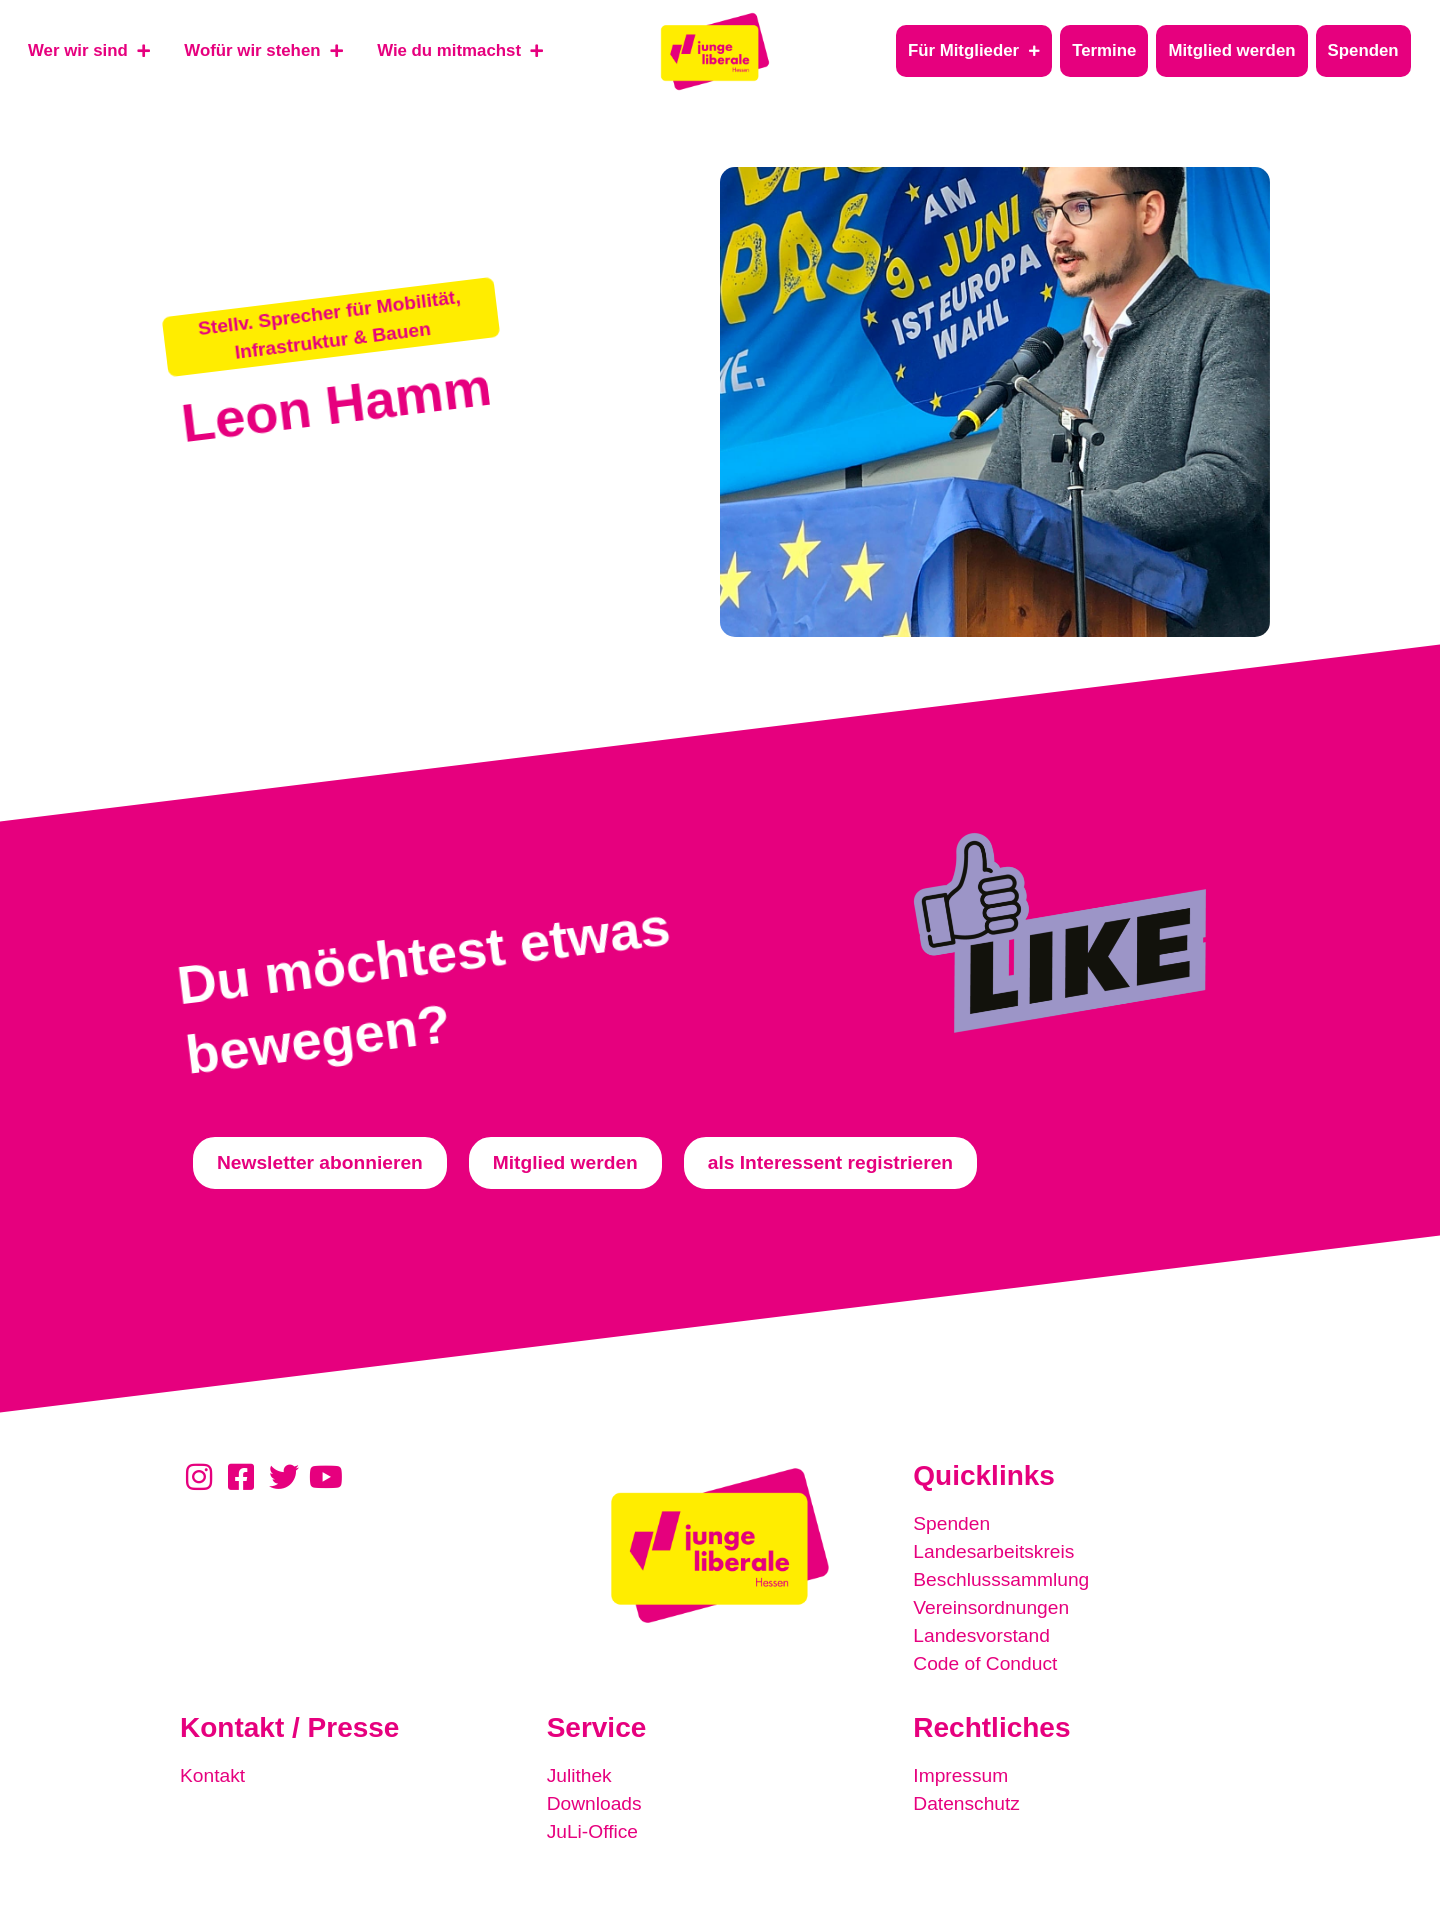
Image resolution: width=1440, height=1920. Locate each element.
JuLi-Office (592, 1831)
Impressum (960, 1775)
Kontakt (212, 1775)
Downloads (594, 1803)
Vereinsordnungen (991, 1607)
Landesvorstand (981, 1635)
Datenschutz (966, 1803)
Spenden (951, 1523)
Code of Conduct (985, 1663)
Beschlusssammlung (1001, 1579)
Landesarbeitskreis (993, 1551)
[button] (331, 326)
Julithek (579, 1775)
